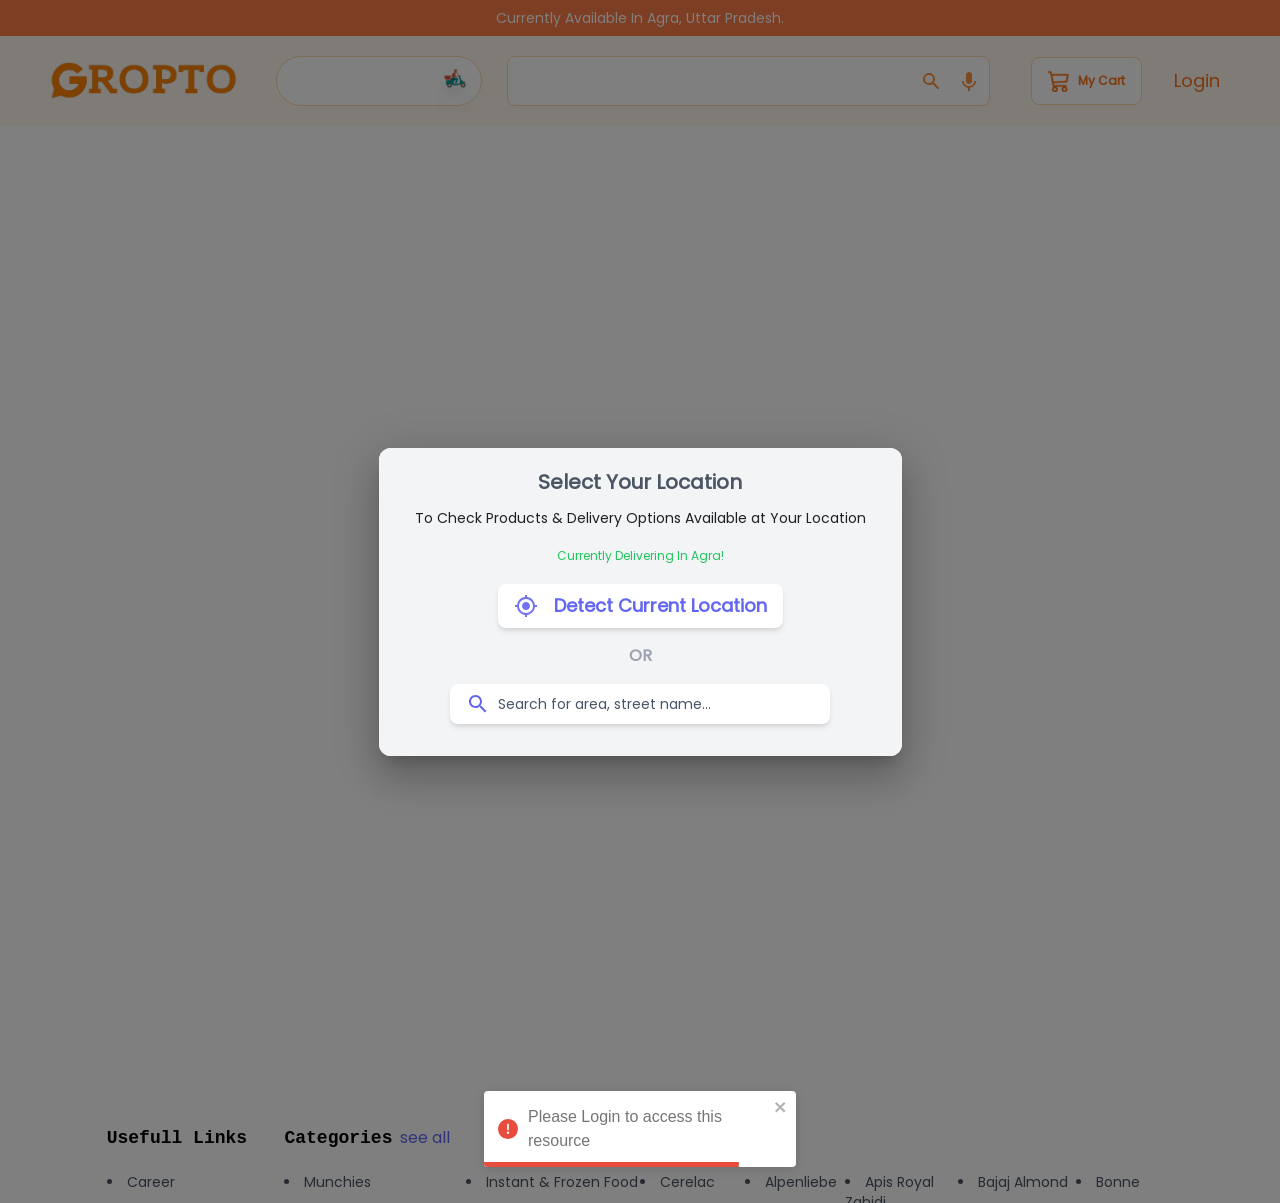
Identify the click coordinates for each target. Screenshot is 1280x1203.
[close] (781, 1107)
